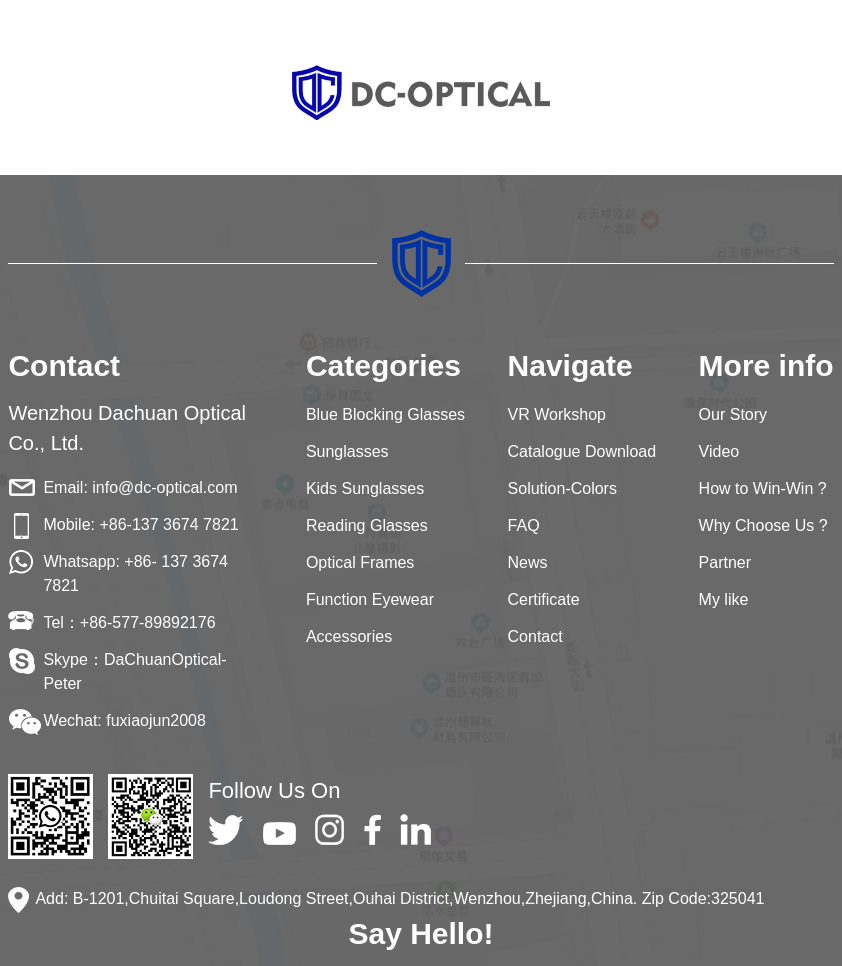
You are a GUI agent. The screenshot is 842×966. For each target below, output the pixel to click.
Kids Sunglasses (365, 488)
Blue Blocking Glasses (385, 414)
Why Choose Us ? (763, 525)
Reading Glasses (367, 525)
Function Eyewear (370, 599)
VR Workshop (557, 414)
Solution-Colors (562, 488)
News (528, 562)
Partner (725, 562)
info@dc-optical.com (164, 487)
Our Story (733, 414)
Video (719, 451)
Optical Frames (360, 562)
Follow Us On (274, 790)
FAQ (524, 525)
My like (724, 599)
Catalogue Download (582, 451)
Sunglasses (347, 451)
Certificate (544, 599)
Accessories (349, 636)
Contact (535, 636)
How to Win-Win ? (763, 488)
